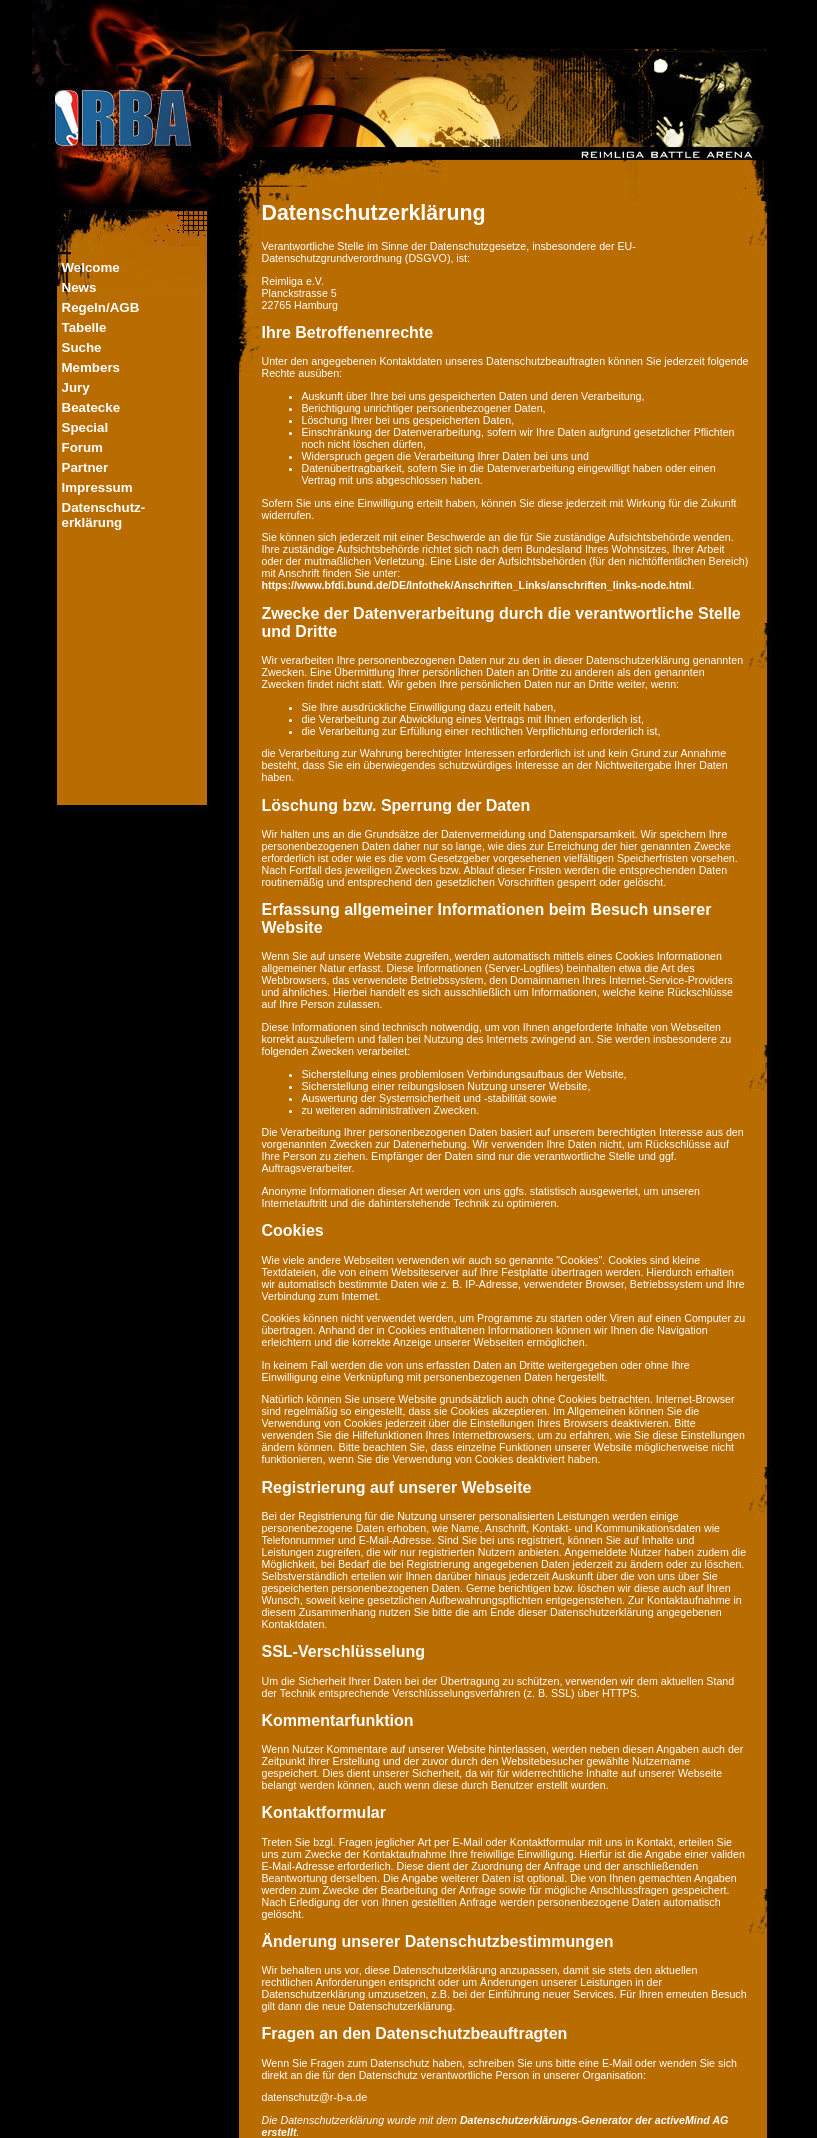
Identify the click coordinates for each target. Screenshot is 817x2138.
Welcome (91, 267)
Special (85, 427)
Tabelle (84, 327)
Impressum (97, 487)
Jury (76, 387)
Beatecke (91, 407)
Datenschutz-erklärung (104, 515)
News (79, 287)
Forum (82, 447)
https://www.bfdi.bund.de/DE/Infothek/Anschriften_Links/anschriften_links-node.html (477, 585)
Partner (85, 467)
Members (91, 367)
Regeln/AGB (101, 307)
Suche (82, 347)
